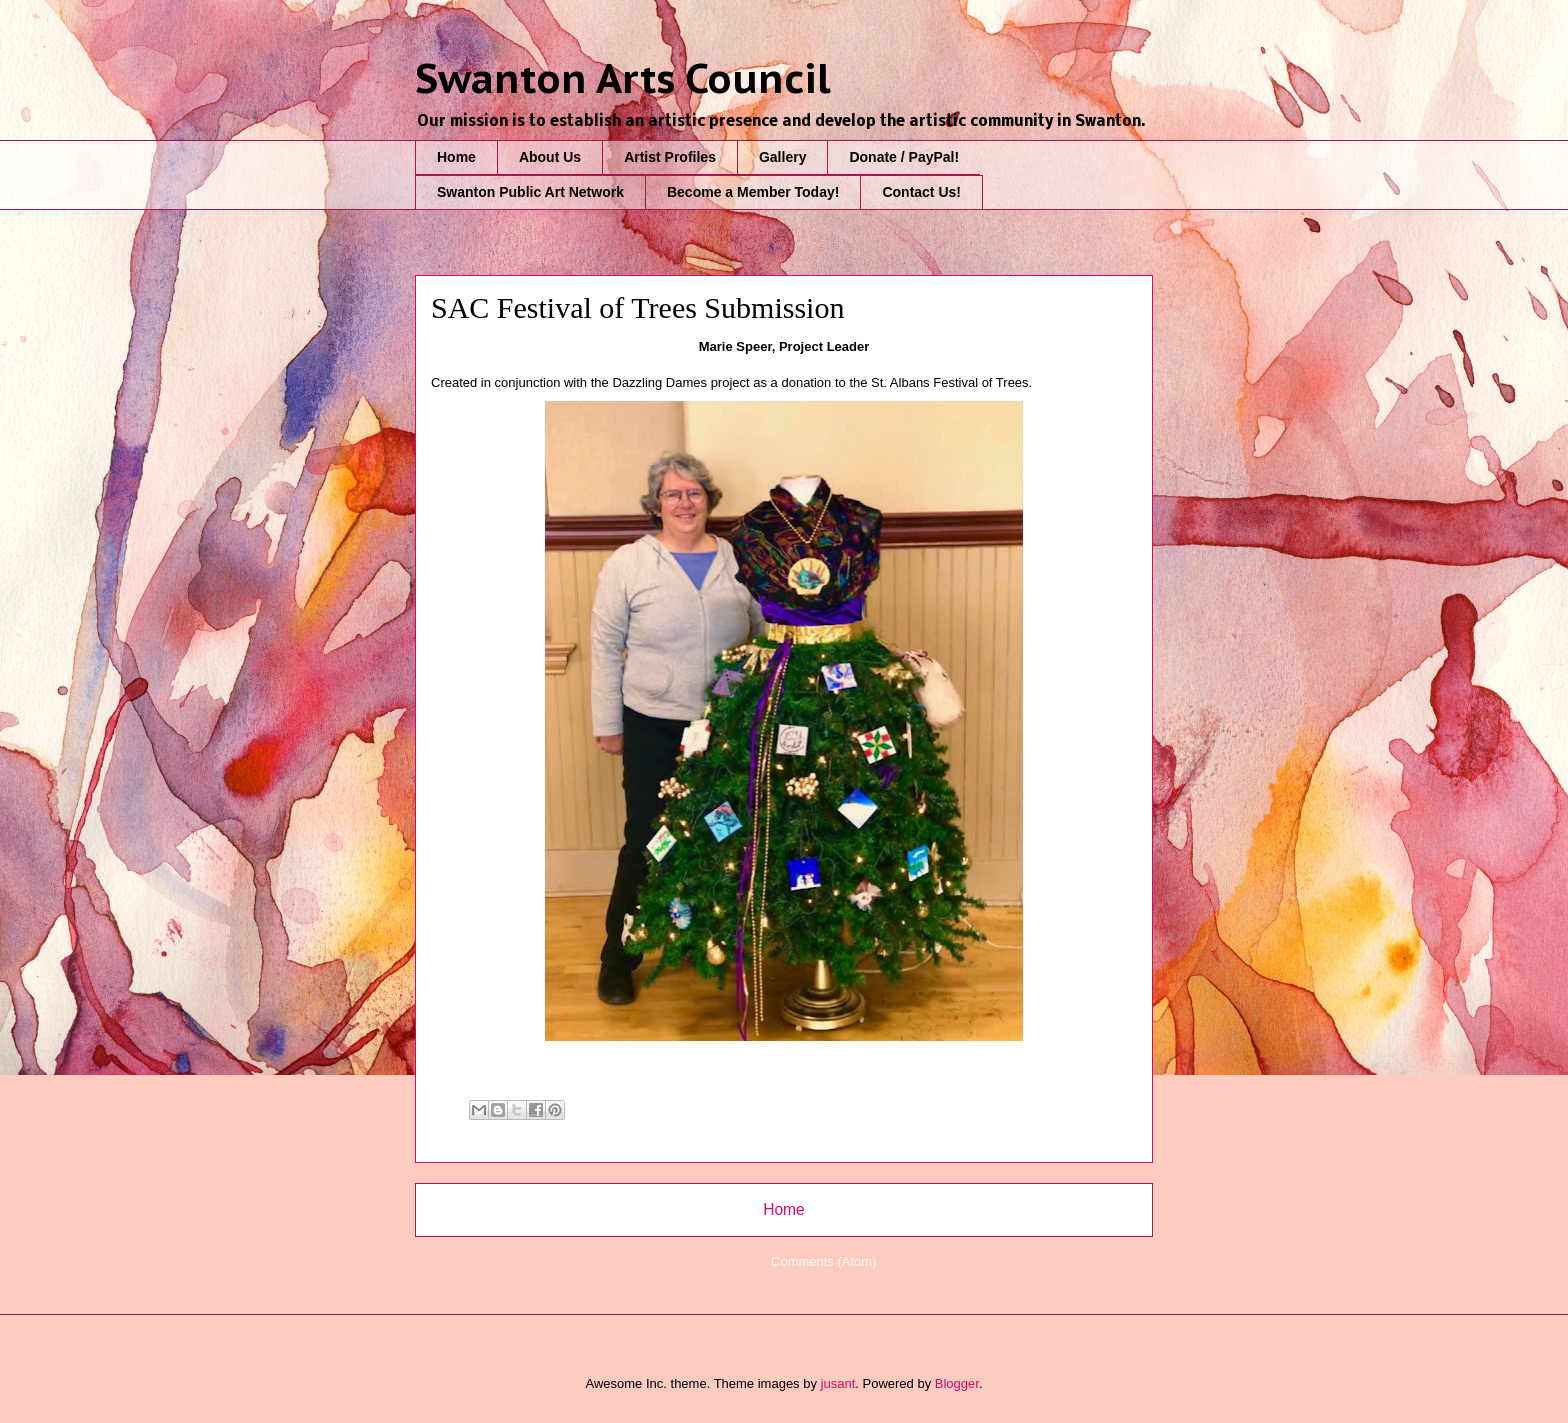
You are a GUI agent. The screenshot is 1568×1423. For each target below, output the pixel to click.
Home (456, 157)
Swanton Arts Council (623, 78)
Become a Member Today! (753, 192)
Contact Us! (921, 192)
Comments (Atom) (823, 1261)
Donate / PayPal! (904, 157)
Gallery (782, 157)
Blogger (957, 1383)
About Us (550, 157)
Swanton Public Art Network (530, 192)
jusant (838, 1383)
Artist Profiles (670, 157)
